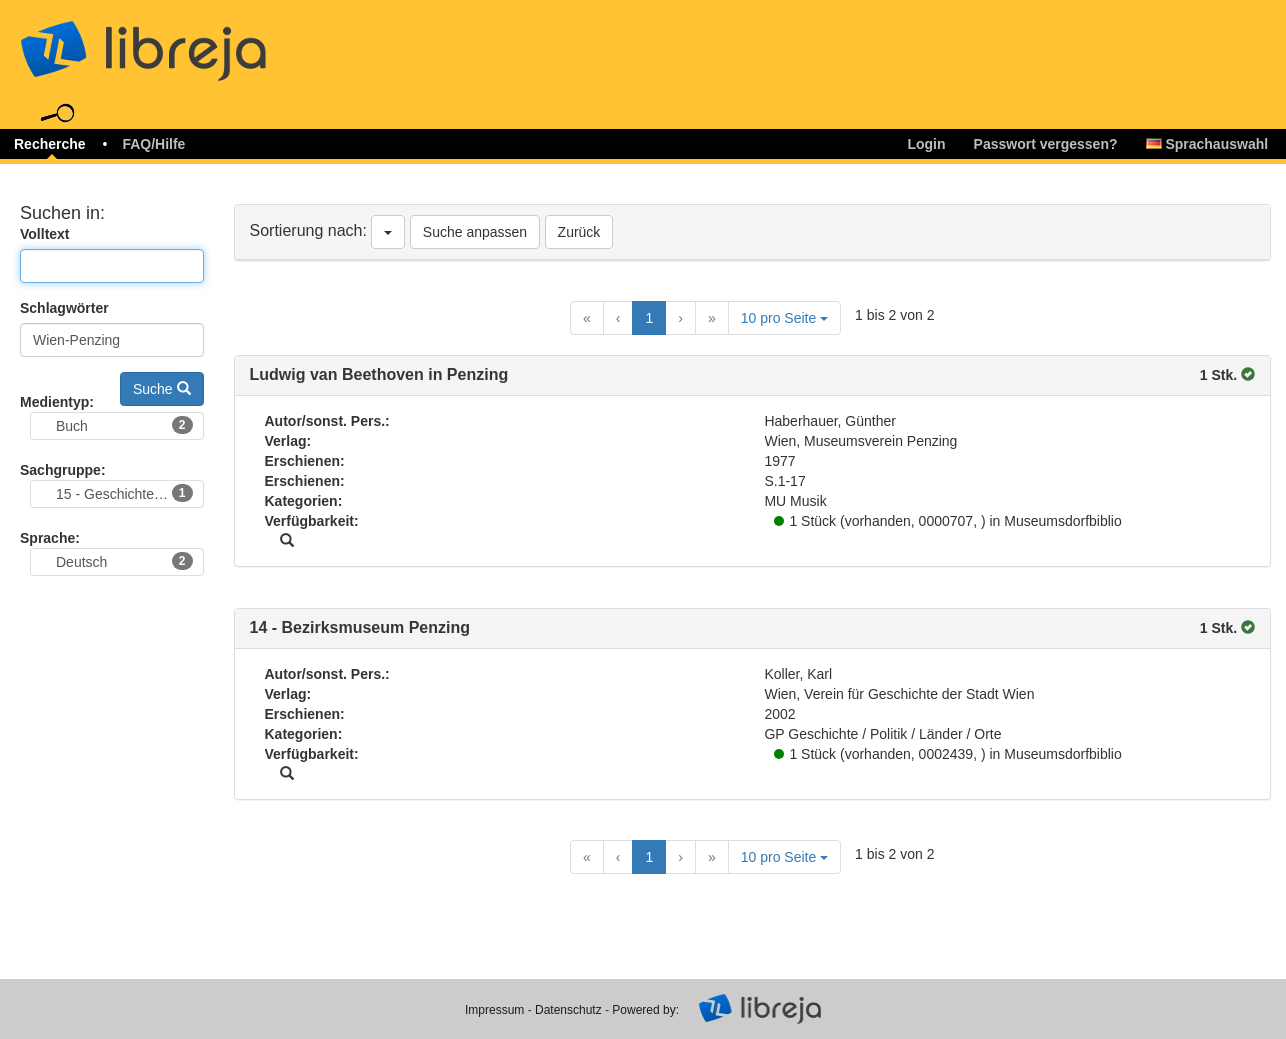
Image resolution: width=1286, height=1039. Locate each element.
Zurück (579, 232)
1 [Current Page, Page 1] (649, 318)
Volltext (45, 234)
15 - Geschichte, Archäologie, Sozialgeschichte (130, 493)
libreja (180, 42)
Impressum (494, 1010)
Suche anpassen (475, 232)
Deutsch (124, 561)
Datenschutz (568, 1010)
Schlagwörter (64, 308)
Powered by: (645, 1010)
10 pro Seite (784, 318)
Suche (162, 389)
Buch (124, 425)
